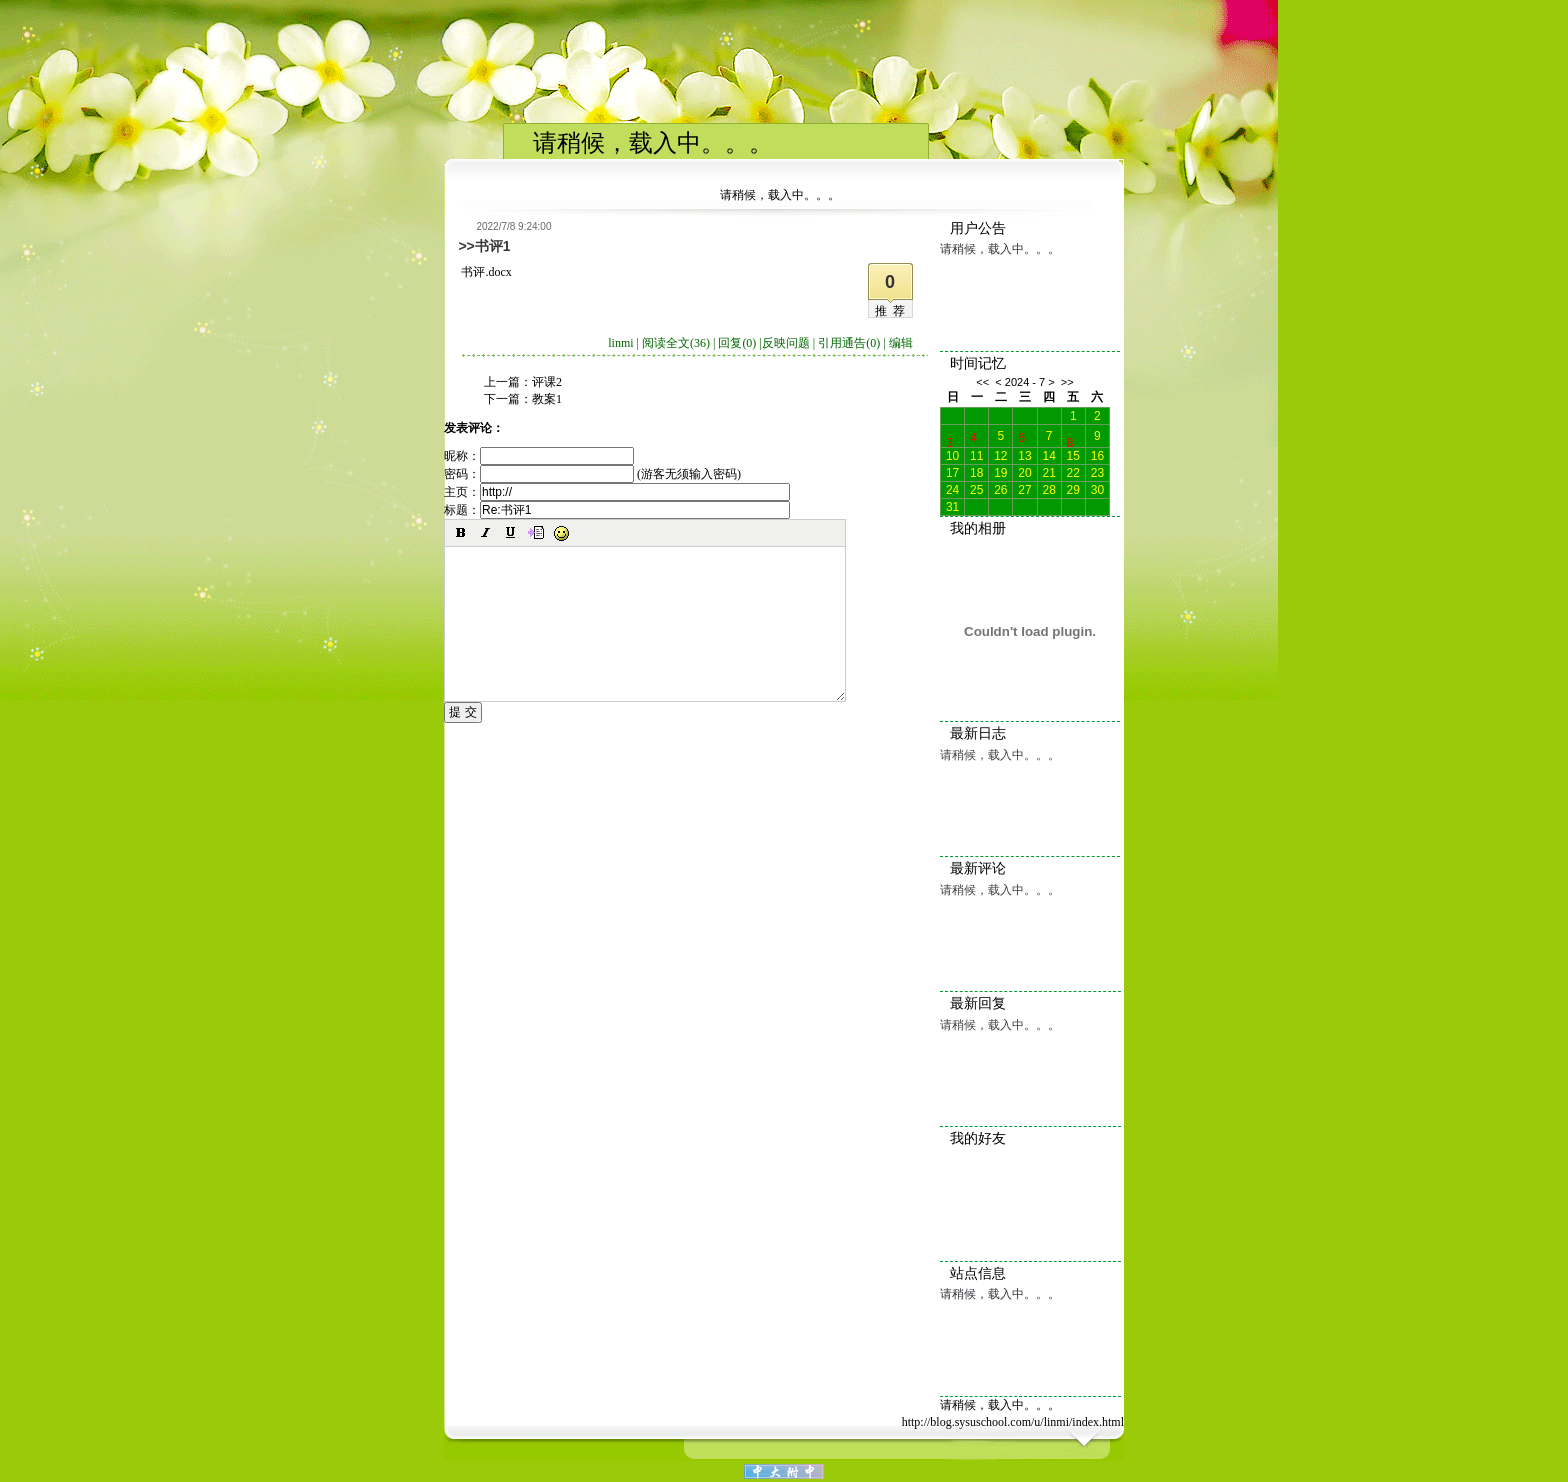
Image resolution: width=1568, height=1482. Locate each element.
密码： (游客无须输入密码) (592, 474)
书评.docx (486, 272)
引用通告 (849, 343)
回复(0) (737, 343)
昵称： (539, 456)
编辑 (901, 343)
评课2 (547, 382)
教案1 (547, 399)
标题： (617, 510)
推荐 (893, 311)
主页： (617, 492)
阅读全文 (676, 343)
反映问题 (786, 343)
